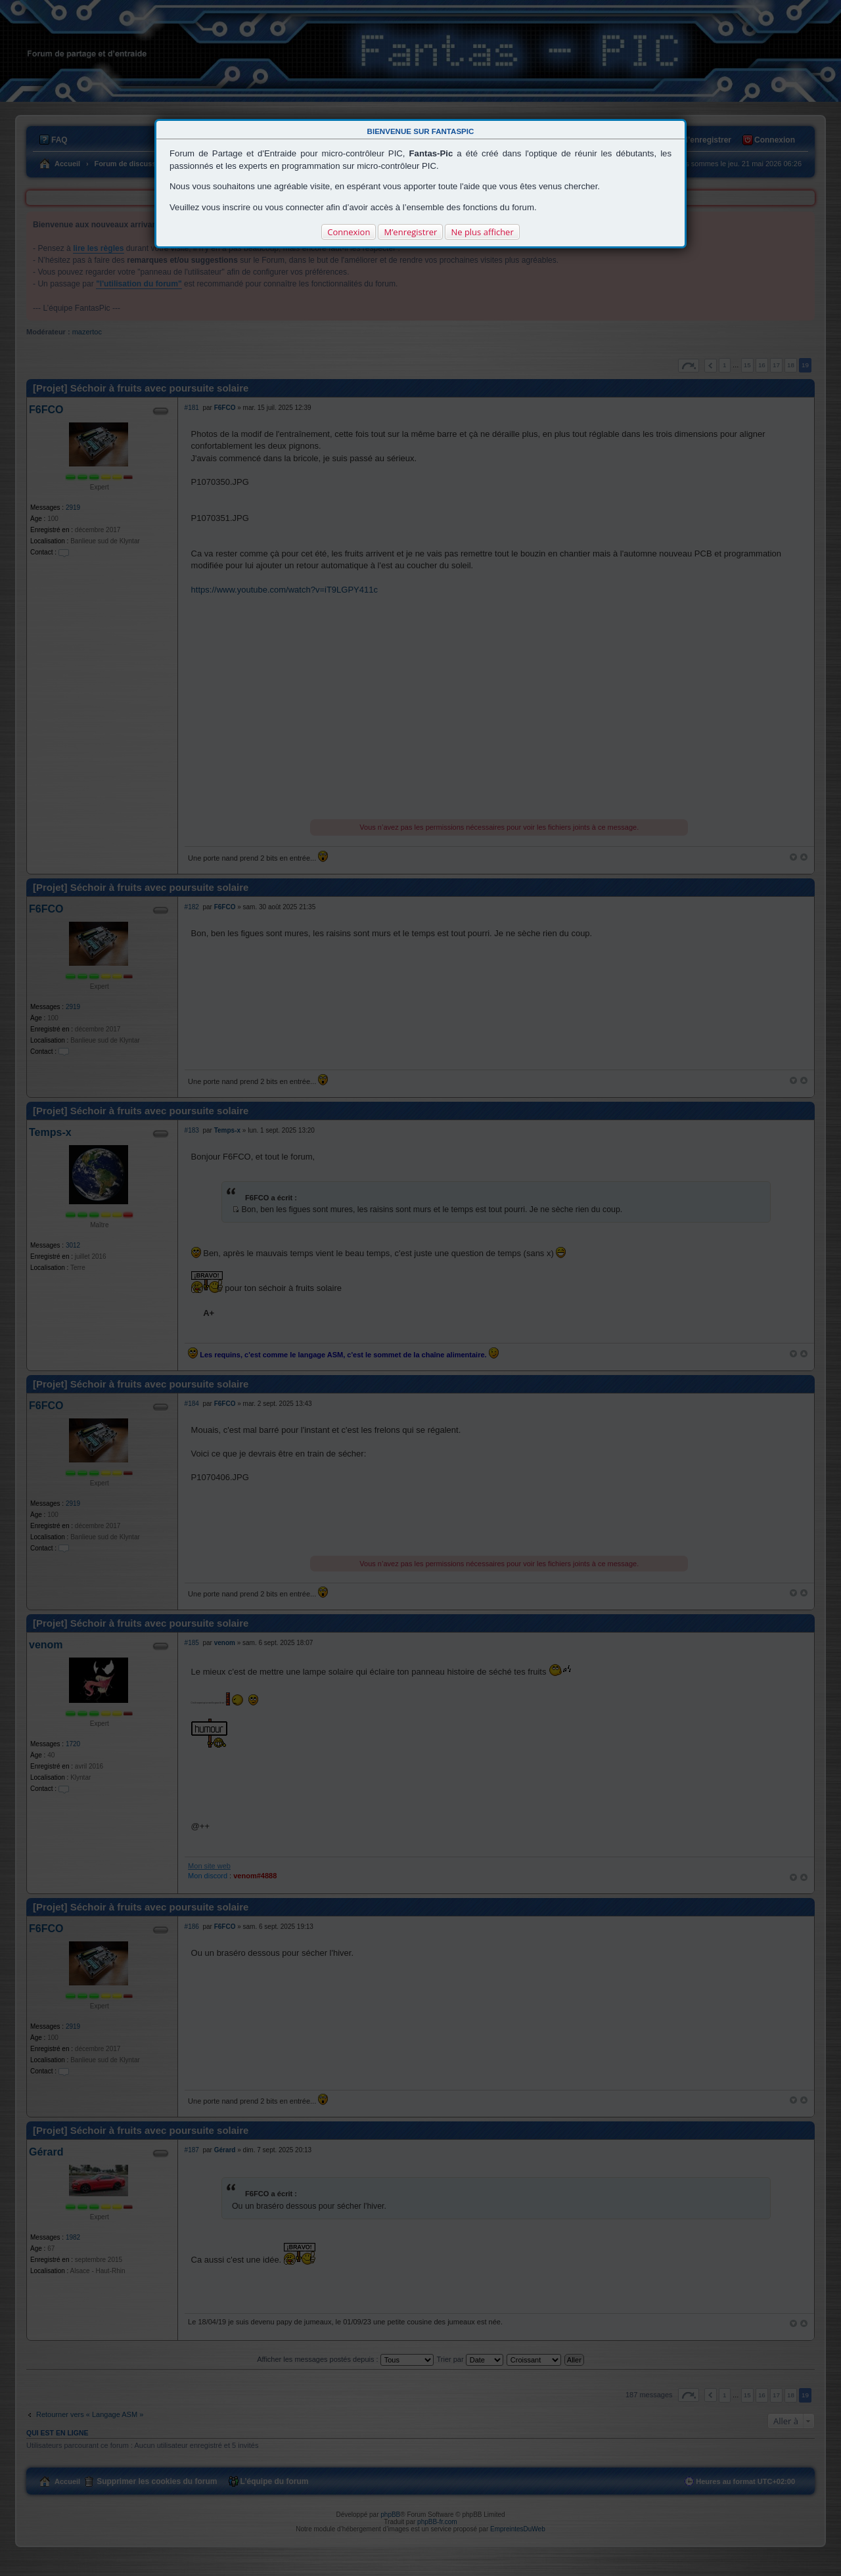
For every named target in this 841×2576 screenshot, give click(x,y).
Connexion (348, 232)
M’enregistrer (410, 232)
